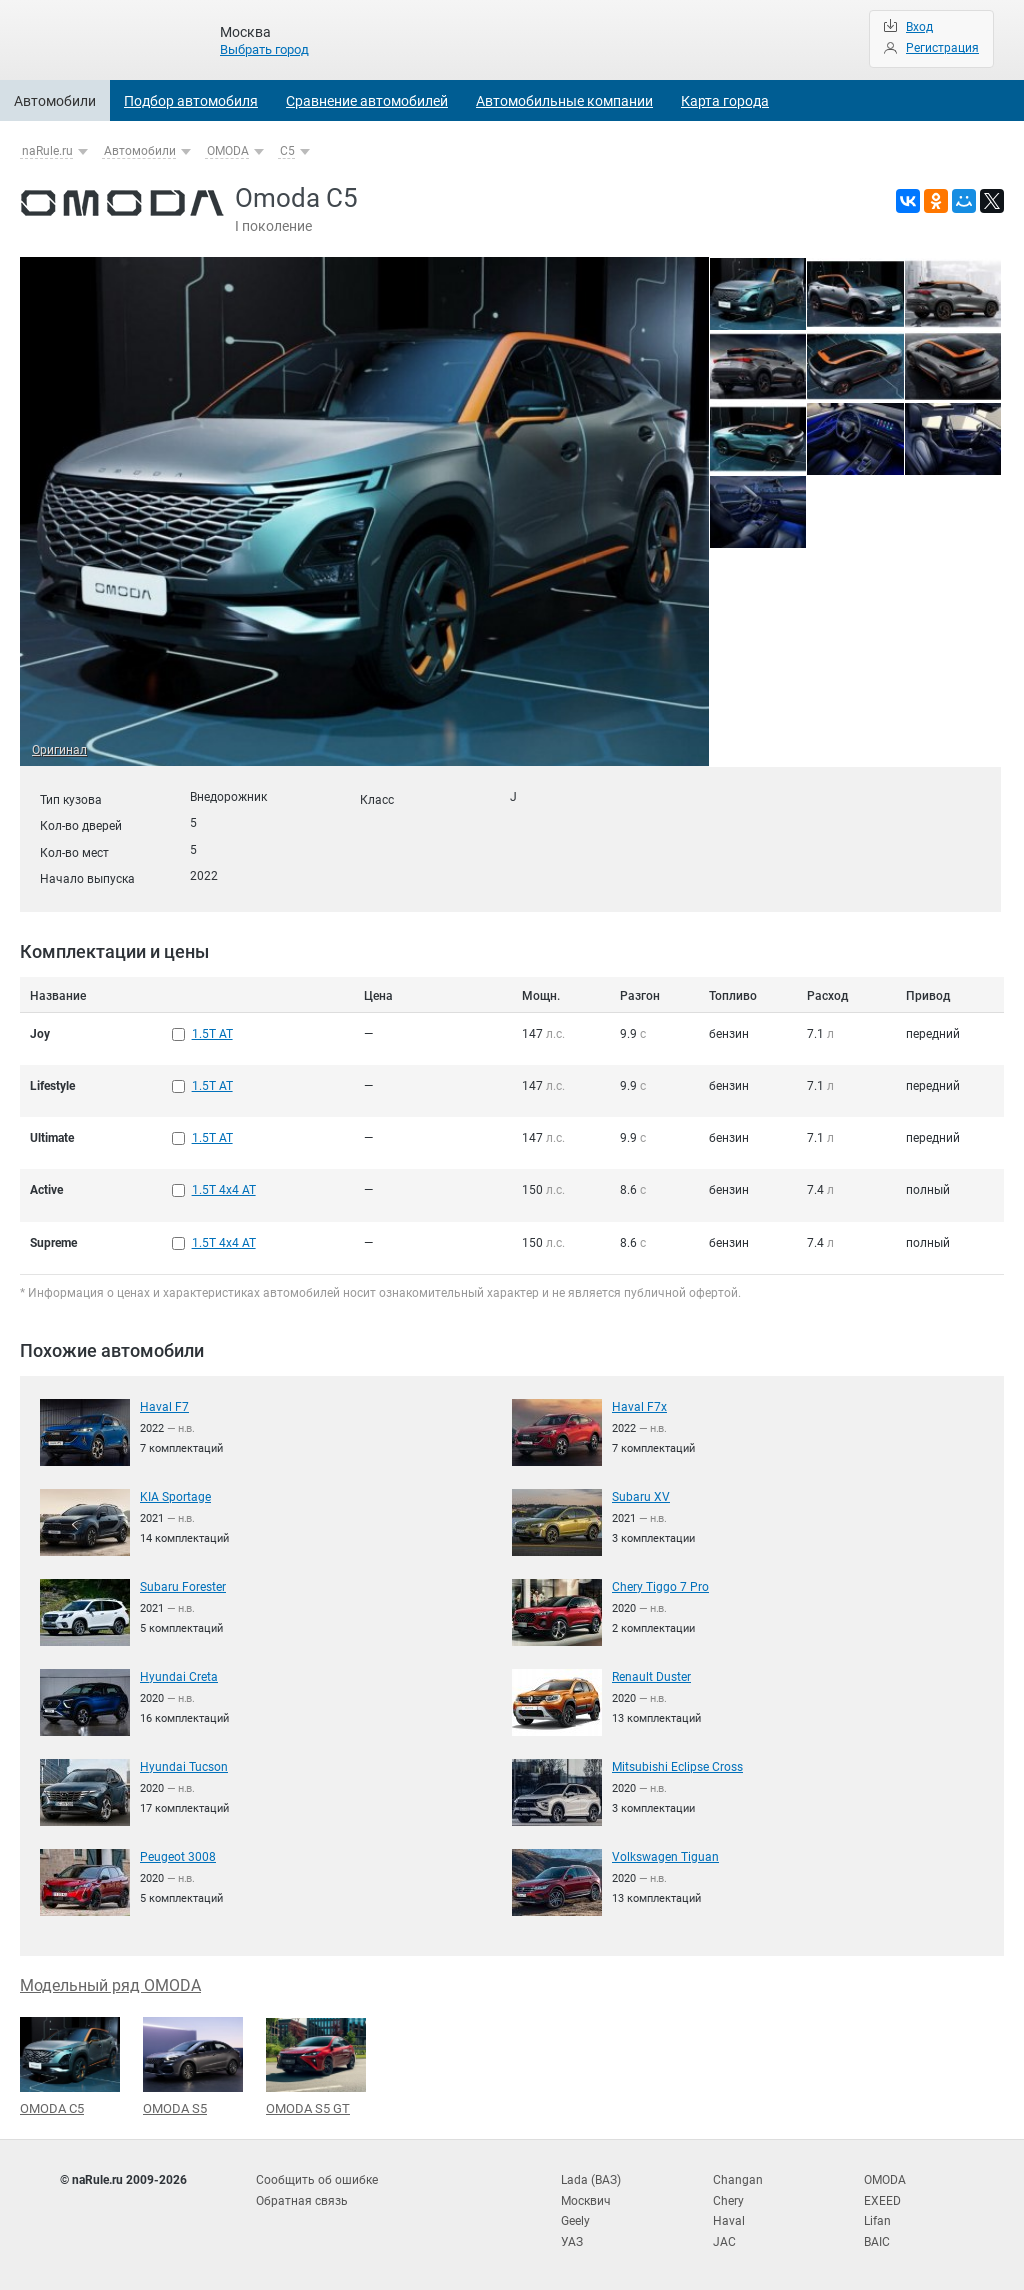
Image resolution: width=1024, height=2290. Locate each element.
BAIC (877, 2240)
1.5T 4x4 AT (224, 1190)
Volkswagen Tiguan (665, 1855)
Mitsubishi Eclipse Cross (677, 1765)
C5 (287, 151)
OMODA (228, 151)
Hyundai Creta (179, 1675)
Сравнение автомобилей (367, 101)
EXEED (882, 2199)
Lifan (877, 2219)
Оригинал (59, 750)
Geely (575, 2219)
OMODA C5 (70, 2065)
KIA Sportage (175, 1495)
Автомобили (55, 101)
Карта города (725, 101)
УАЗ (572, 2240)
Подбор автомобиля (191, 101)
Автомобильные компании (564, 101)
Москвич (586, 2199)
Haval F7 (164, 1405)
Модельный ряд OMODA (110, 1983)
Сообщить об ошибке (317, 2179)
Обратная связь (302, 2199)
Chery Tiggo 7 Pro (660, 1585)
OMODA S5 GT (316, 2065)
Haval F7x (639, 1405)
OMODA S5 (193, 2065)
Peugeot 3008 (178, 1855)
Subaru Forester (183, 1585)
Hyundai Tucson (184, 1765)
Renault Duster (651, 1675)
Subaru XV (641, 1495)
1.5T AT (212, 1034)
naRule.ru (47, 151)
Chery (728, 2199)
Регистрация (942, 48)
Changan (738, 2179)
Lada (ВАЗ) (591, 2179)
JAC (724, 2240)
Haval (729, 2219)
